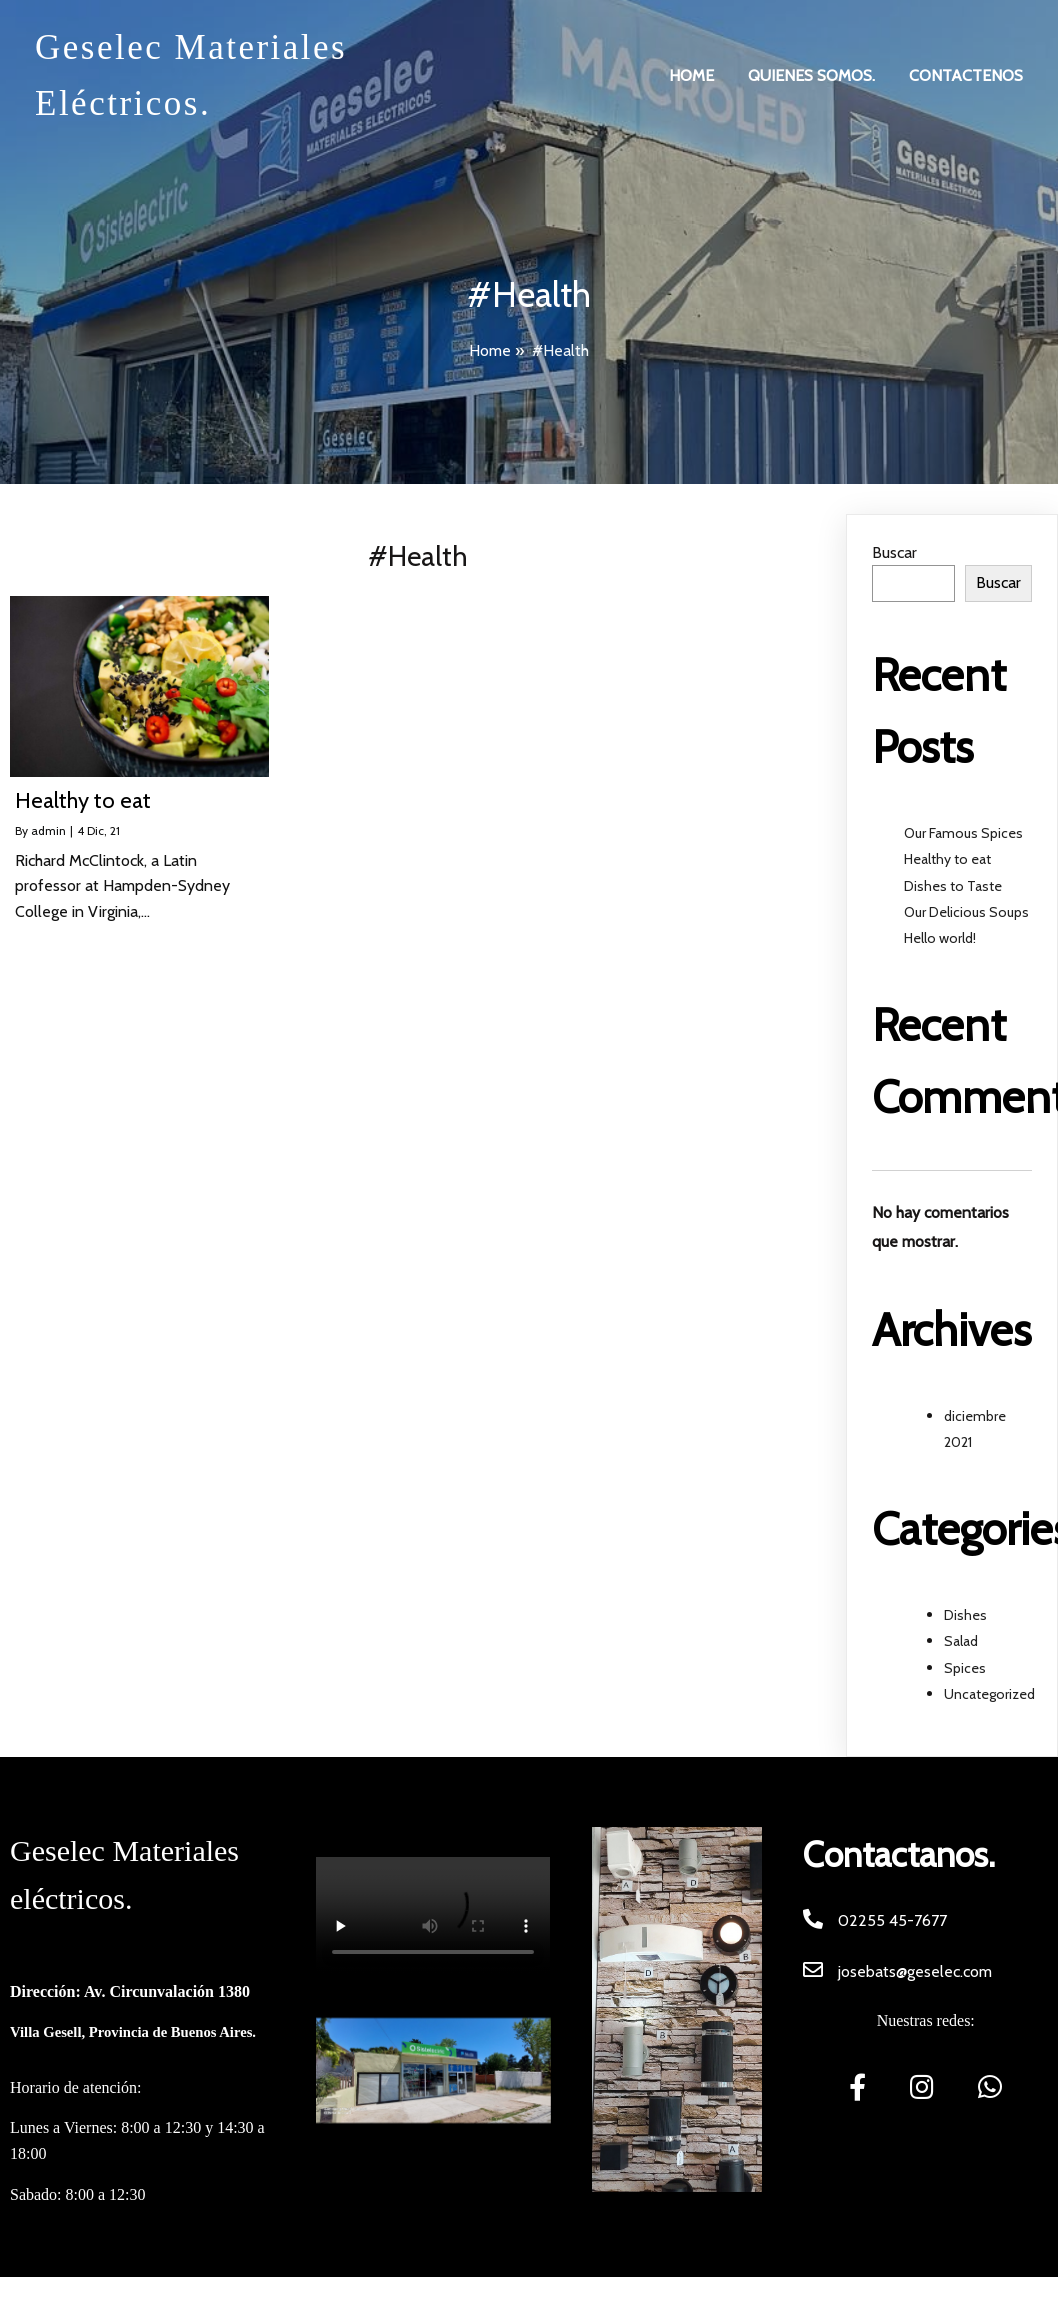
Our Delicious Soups (966, 912)
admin (48, 830)
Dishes (965, 1615)
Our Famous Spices (963, 833)
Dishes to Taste (953, 886)
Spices (965, 1668)
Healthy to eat (947, 859)
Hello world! (940, 938)
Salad (961, 1641)
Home (490, 350)
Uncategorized (989, 1694)
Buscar (894, 552)
